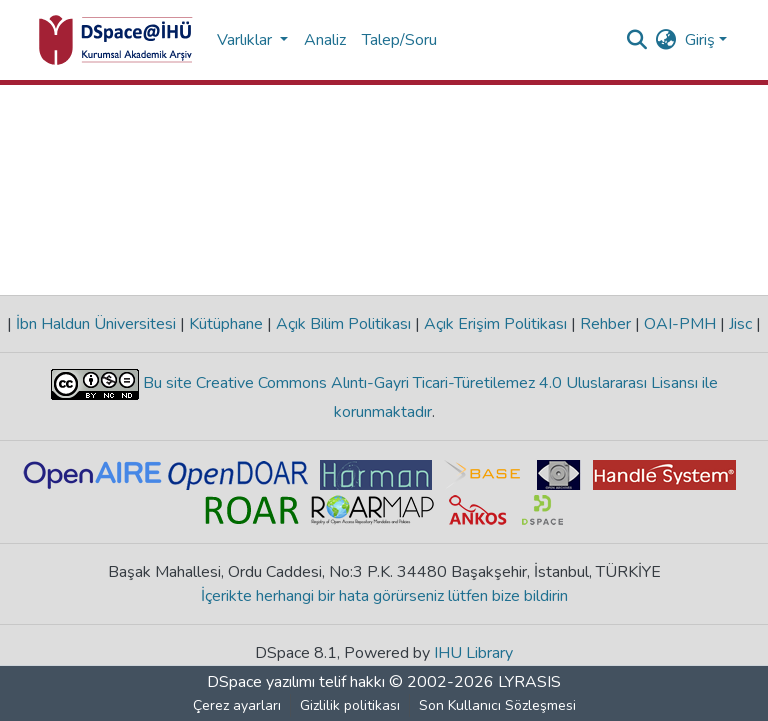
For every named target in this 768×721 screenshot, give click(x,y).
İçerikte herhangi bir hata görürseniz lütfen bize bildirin (384, 596)
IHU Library (473, 653)
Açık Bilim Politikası (343, 324)
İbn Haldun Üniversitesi (96, 324)
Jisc (740, 324)
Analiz (325, 40)
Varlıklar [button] (246, 40)
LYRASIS (529, 682)
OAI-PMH (680, 324)
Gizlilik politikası (350, 705)
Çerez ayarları (237, 705)
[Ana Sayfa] (116, 40)
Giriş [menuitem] (700, 40)
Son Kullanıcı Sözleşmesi (497, 705)
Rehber (605, 324)
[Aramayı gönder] (637, 40)
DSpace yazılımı (261, 682)
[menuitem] (666, 40)
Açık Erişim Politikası (495, 324)
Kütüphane (226, 324)
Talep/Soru (399, 40)
